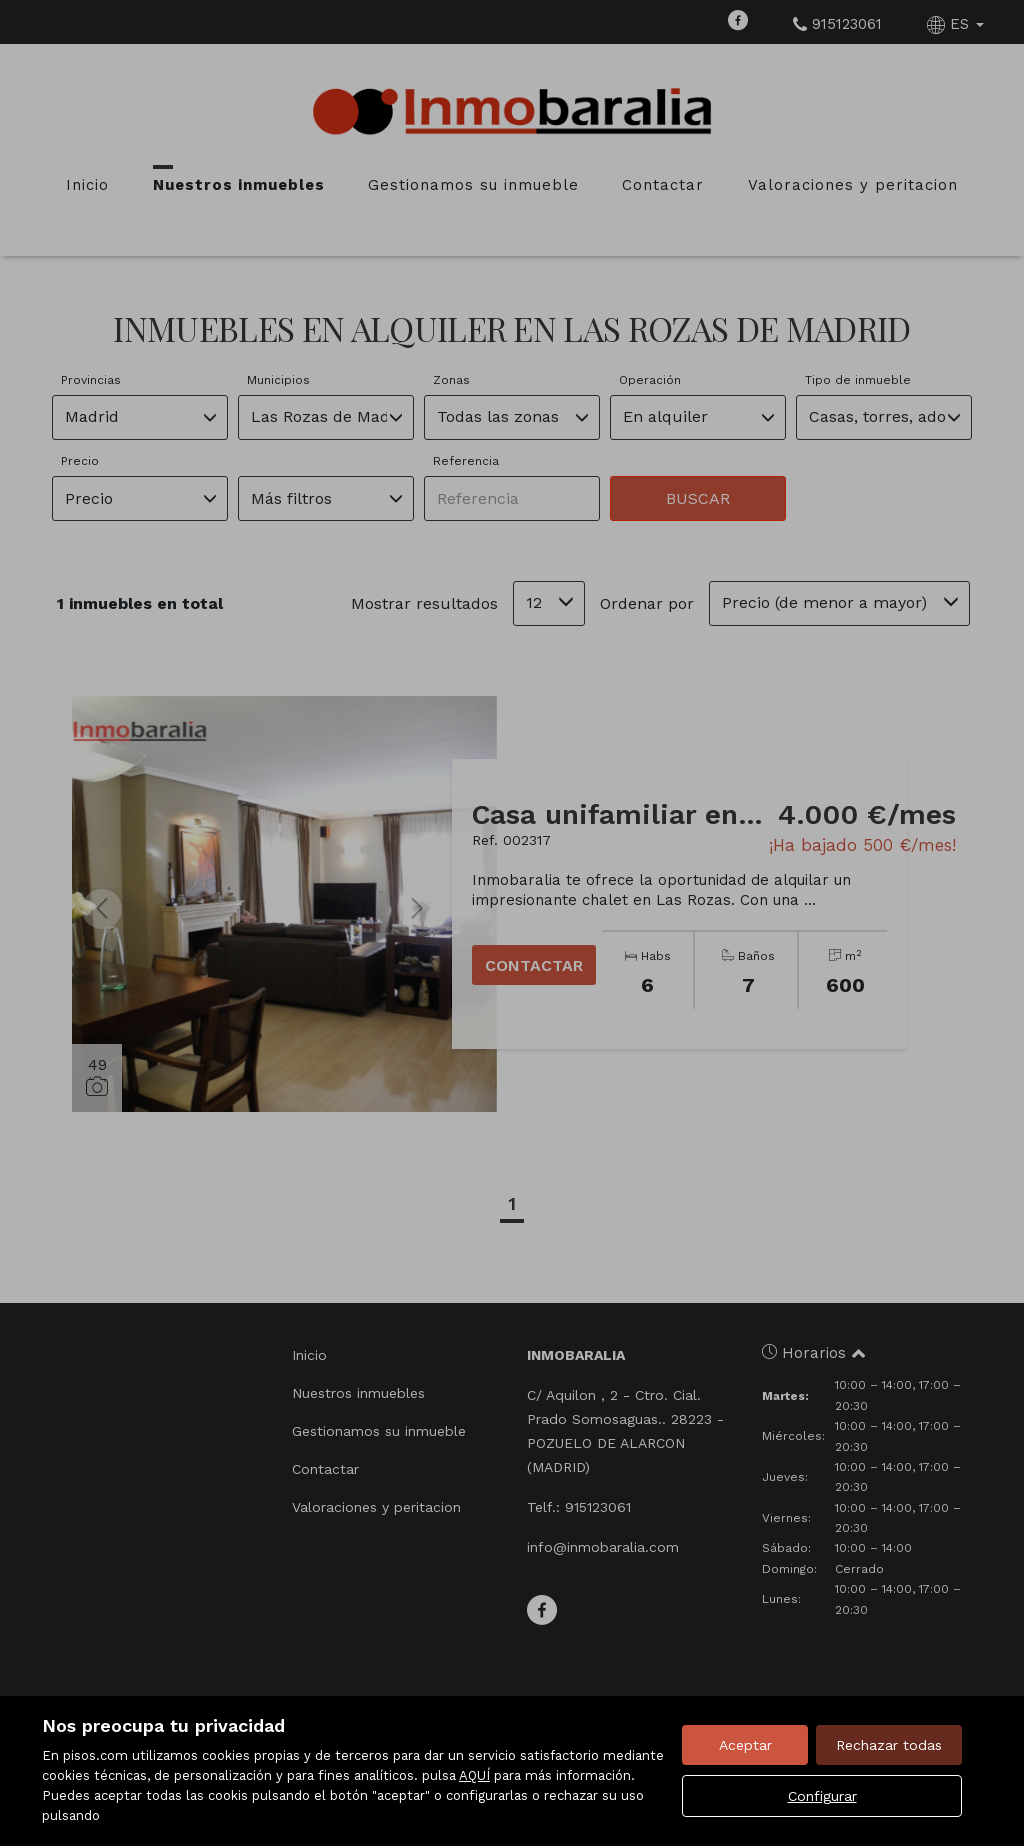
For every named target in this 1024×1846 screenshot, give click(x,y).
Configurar (822, 1796)
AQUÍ (474, 1775)
